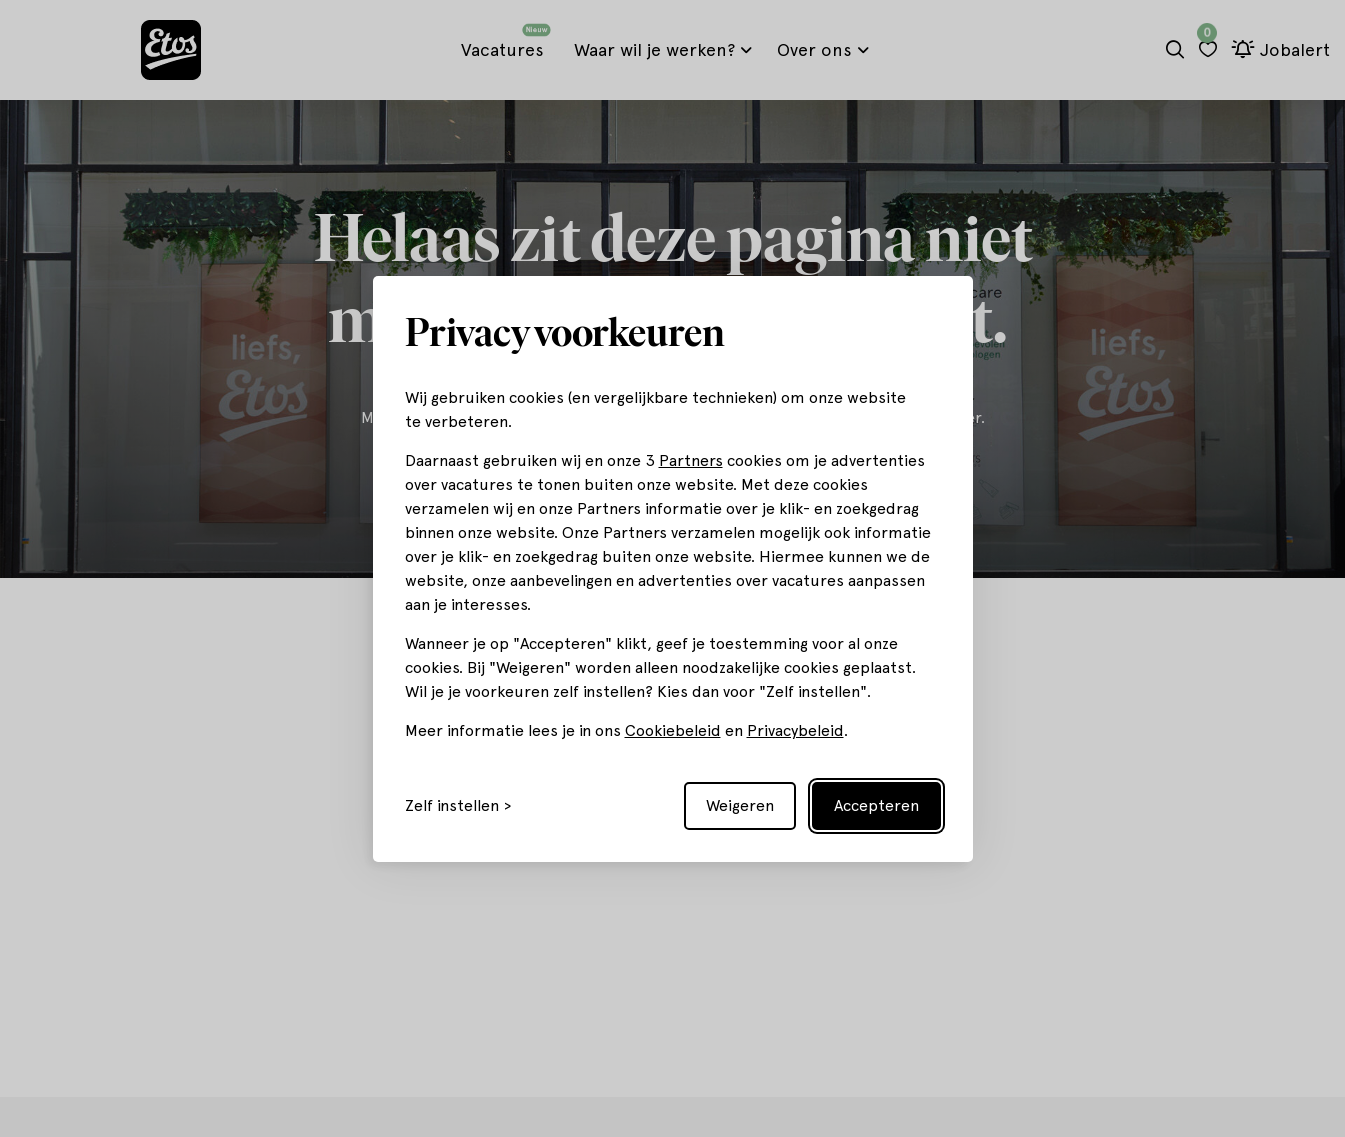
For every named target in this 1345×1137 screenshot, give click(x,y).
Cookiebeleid (673, 730)
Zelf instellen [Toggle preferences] (452, 806)
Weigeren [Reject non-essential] (740, 805)
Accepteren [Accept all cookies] (876, 805)
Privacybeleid (795, 730)
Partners (691, 460)
